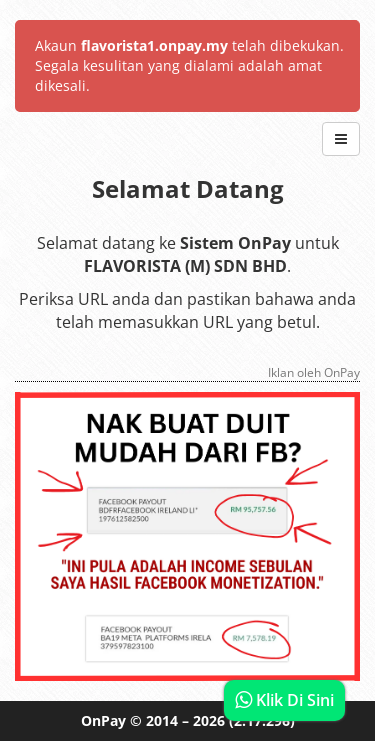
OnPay (103, 720)
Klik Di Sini (284, 700)
